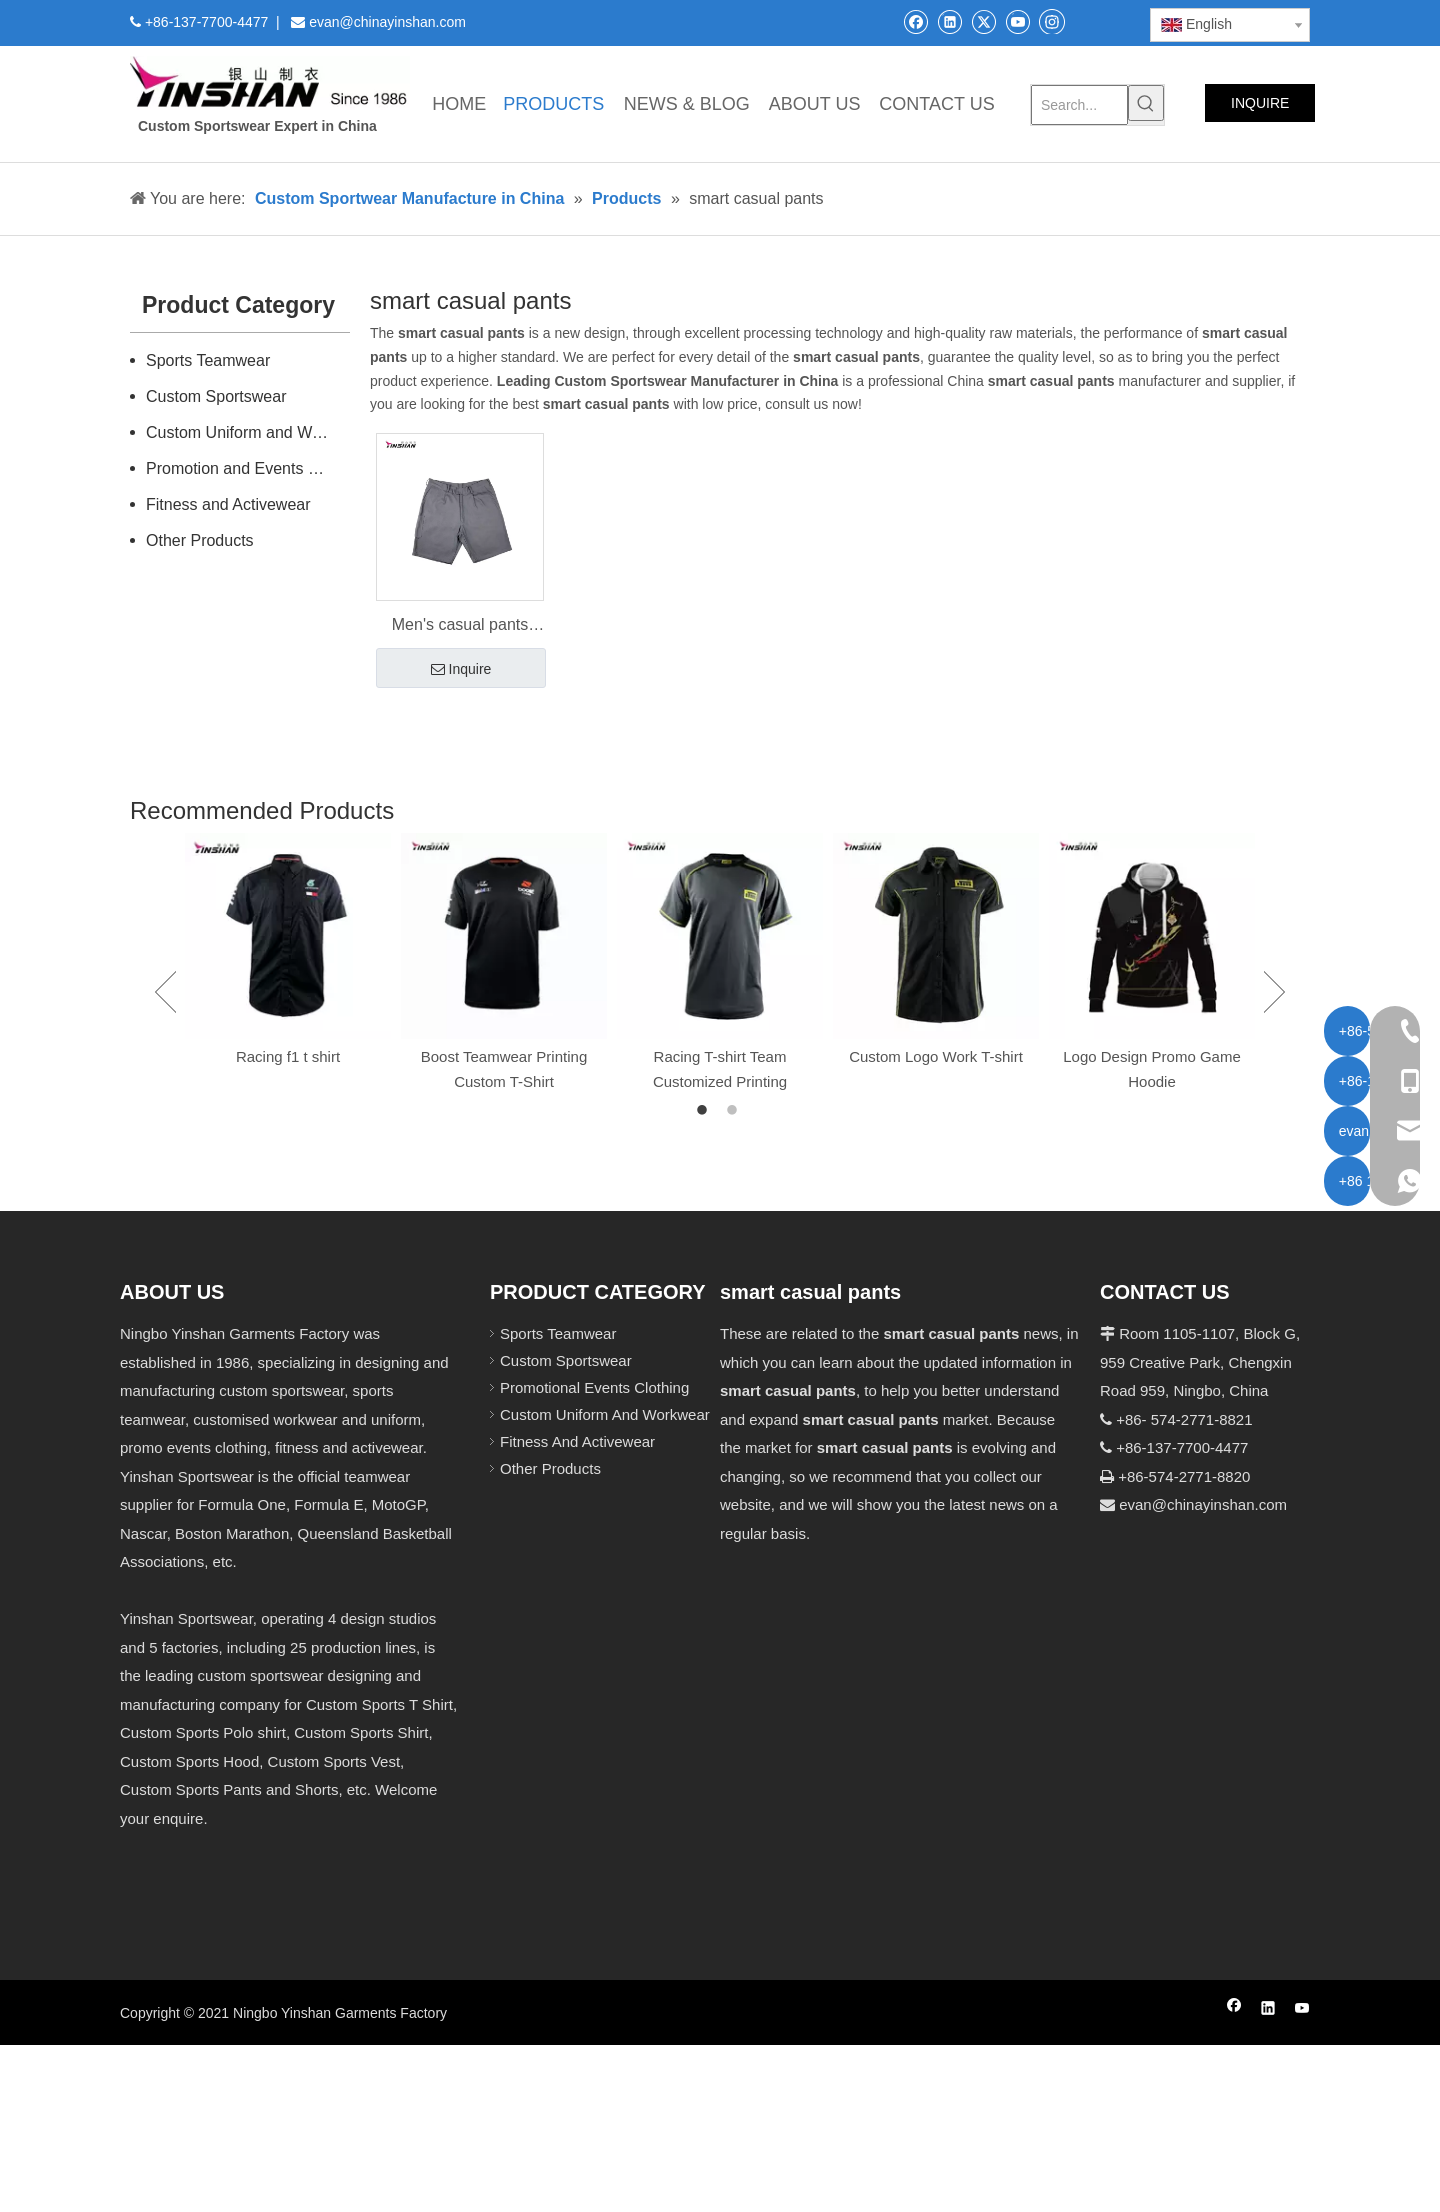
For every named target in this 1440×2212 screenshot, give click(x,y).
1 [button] (705, 1111)
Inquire (461, 670)
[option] (288, 951)
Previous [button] (165, 992)
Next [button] (1274, 992)
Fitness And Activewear (577, 1441)
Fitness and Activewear (228, 504)
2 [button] (735, 1111)
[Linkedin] (949, 21)
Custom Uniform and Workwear (248, 432)
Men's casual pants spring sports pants (460, 627)
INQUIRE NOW (1260, 108)
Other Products (200, 540)
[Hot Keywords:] (1146, 103)
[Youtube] (1017, 21)
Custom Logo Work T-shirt (936, 1056)
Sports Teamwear (208, 360)
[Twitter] (983, 21)
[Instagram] (1052, 21)
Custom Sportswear (216, 396)
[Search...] (1079, 105)
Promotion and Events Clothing (248, 468)
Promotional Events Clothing (594, 1387)
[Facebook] (915, 21)
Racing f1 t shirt (288, 1056)
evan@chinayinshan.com (1203, 1504)
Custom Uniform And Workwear (605, 1414)
